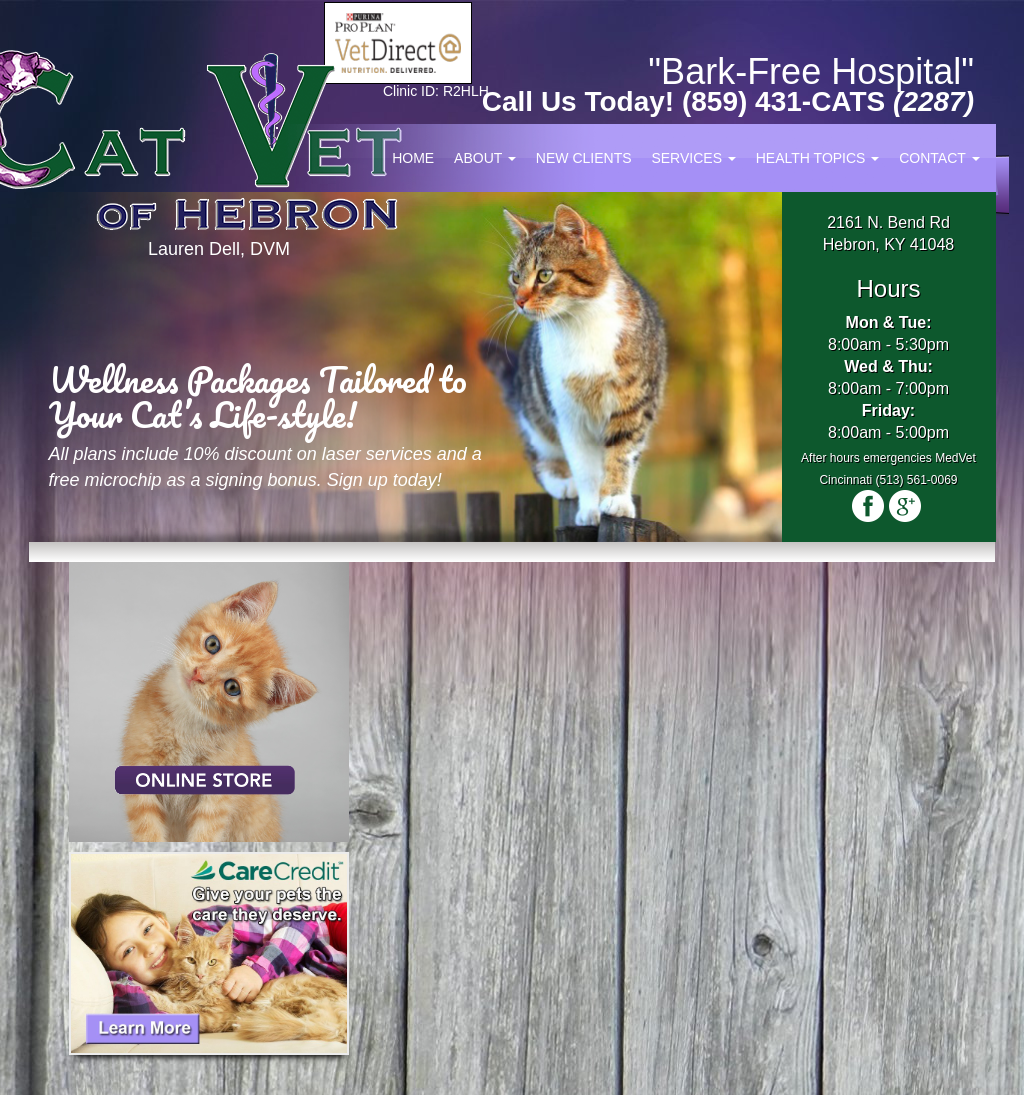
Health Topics (818, 158)
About (485, 158)
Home (413, 158)
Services (693, 158)
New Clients (584, 158)
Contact (939, 158)
